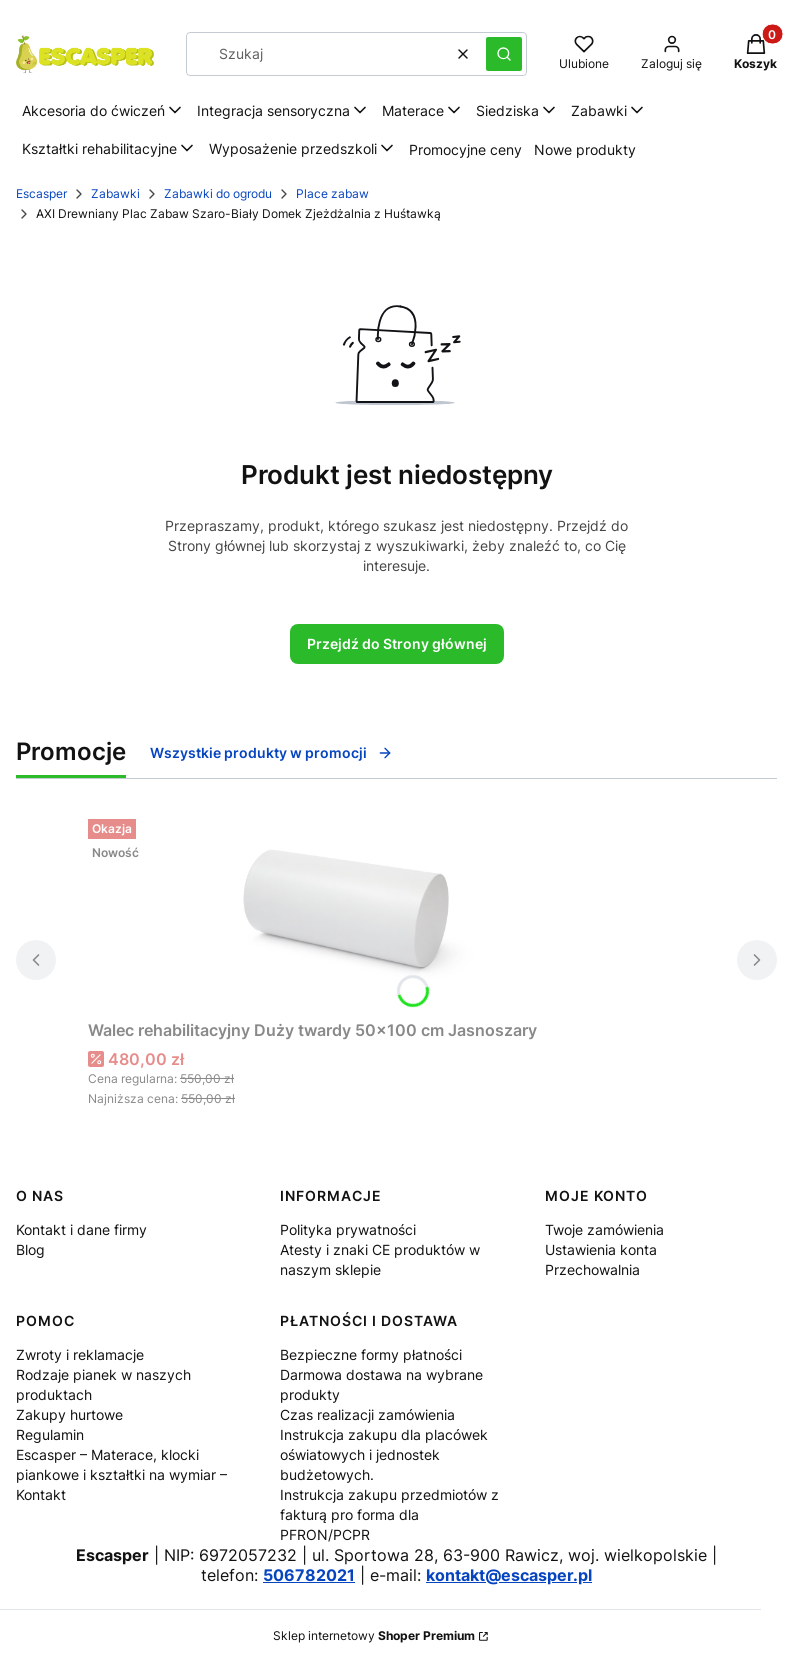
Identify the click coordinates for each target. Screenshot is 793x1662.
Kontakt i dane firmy (81, 1229)
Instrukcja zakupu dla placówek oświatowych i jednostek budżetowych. (384, 1454)
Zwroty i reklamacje (80, 1354)
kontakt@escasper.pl (509, 1575)
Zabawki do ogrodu (218, 193)
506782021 (309, 1575)
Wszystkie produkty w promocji (271, 752)
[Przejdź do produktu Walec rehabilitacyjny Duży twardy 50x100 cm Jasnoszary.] (338, 911)
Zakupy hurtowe (69, 1414)
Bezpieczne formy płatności (371, 1354)
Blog (30, 1249)
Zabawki (115, 193)
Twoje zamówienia (604, 1229)
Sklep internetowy (374, 1635)
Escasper (41, 193)
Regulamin (50, 1434)
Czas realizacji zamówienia (367, 1414)
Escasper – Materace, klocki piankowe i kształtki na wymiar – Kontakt (121, 1474)
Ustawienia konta (601, 1249)
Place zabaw (332, 193)
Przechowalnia (592, 1269)
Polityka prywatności (348, 1229)
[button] (504, 54)
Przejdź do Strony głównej (397, 643)
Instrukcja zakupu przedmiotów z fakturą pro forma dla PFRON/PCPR (389, 1514)
